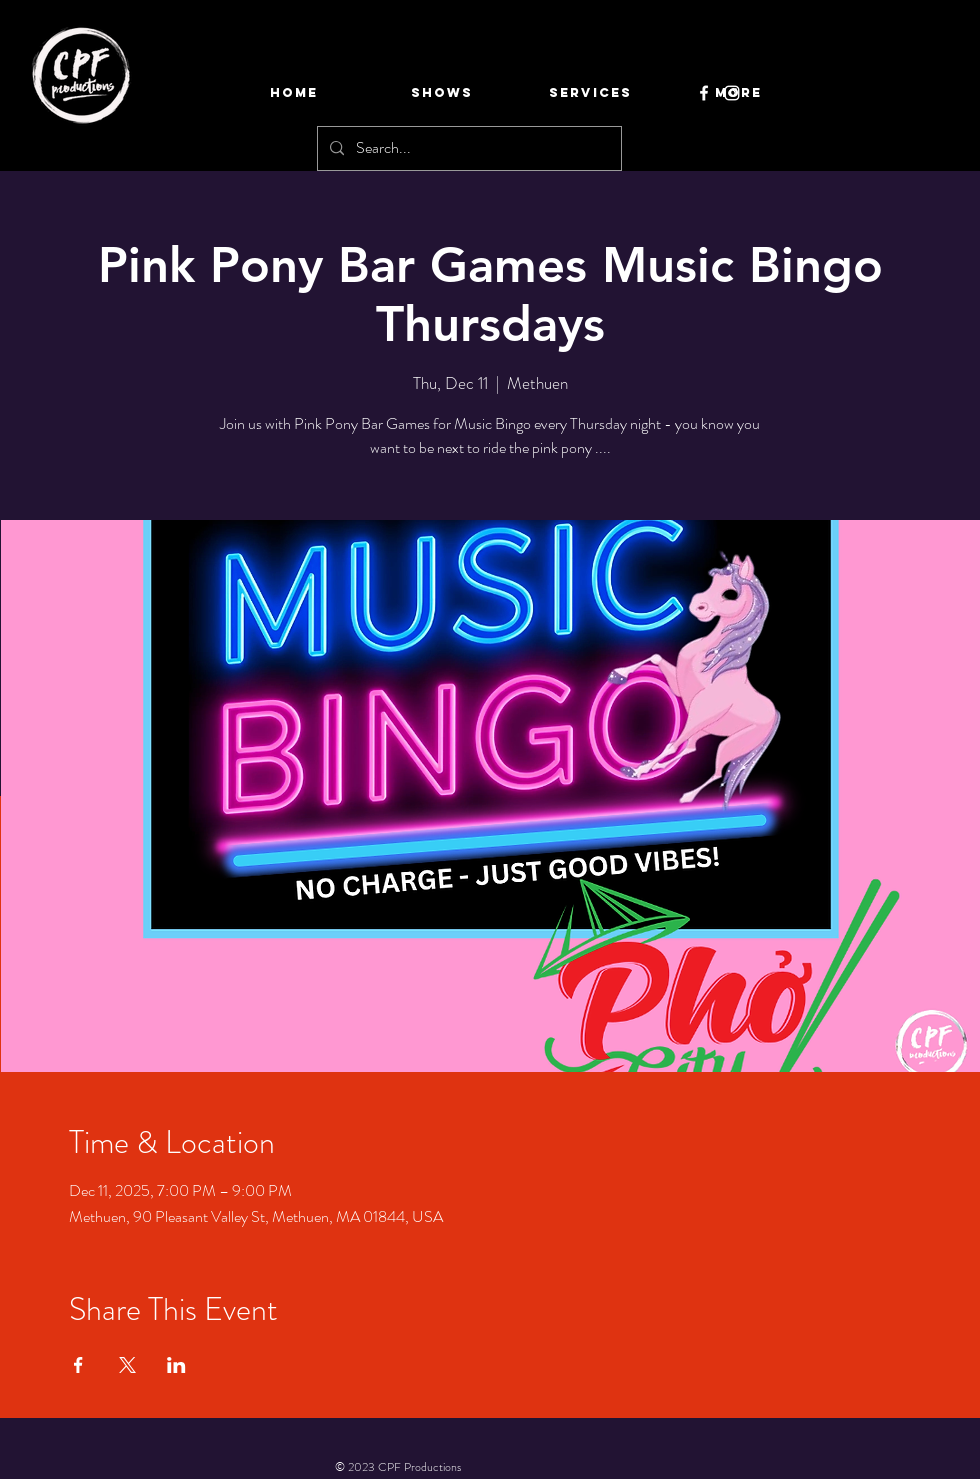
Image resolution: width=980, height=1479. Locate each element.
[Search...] (467, 148)
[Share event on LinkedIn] (176, 1365)
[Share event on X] (127, 1365)
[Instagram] (732, 93)
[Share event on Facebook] (78, 1365)
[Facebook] (704, 93)
